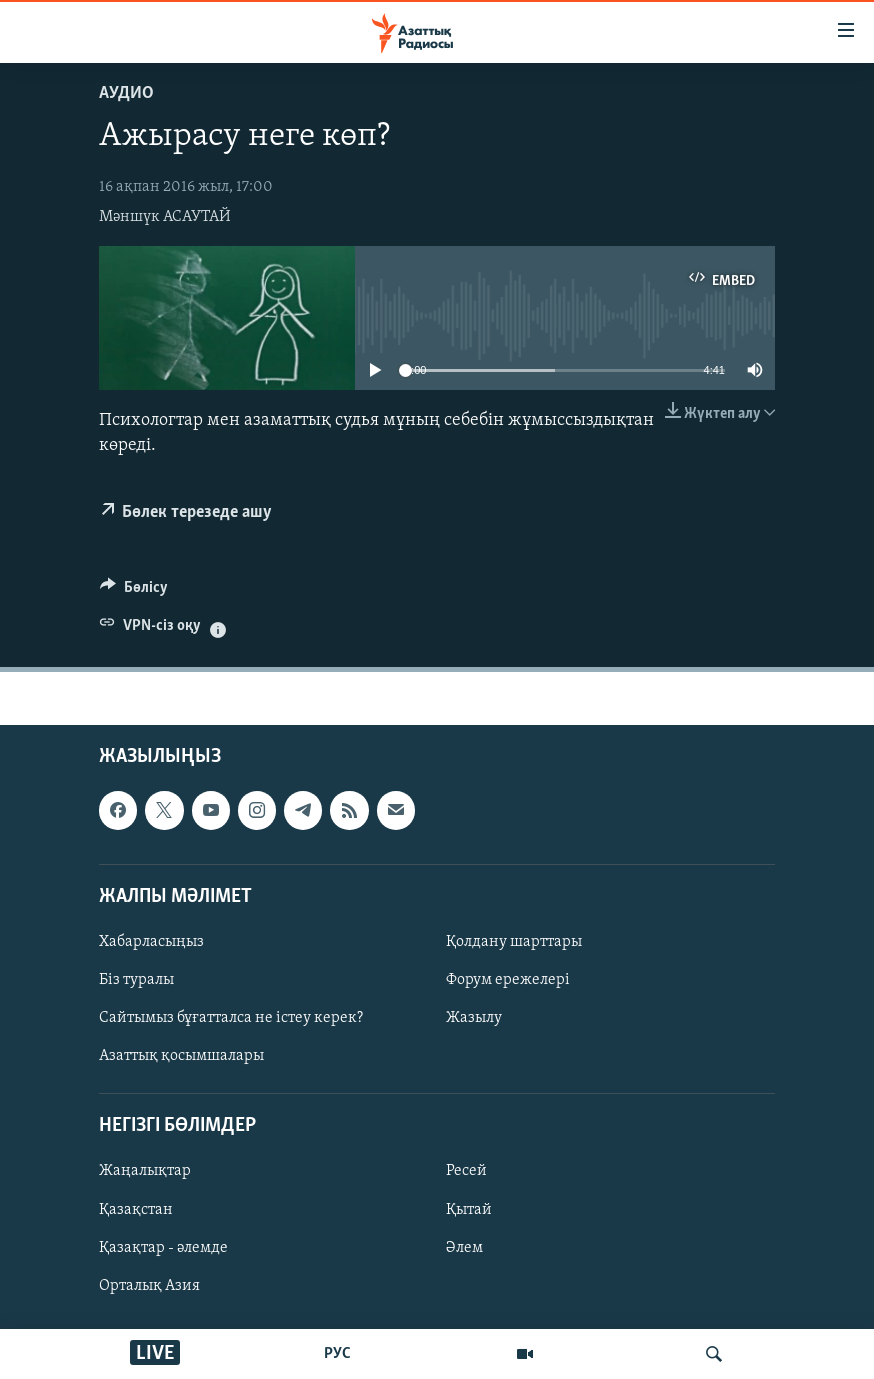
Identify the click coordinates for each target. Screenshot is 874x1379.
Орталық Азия (149, 1286)
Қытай (469, 1209)
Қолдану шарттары (514, 942)
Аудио (126, 93)
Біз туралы (136, 980)
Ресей (466, 1171)
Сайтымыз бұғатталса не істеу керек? (231, 1018)
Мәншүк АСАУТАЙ (165, 217)
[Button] (134, 592)
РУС (337, 1354)
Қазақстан (136, 1209)
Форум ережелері (508, 980)
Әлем (464, 1247)
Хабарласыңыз (151, 942)
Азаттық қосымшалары (181, 1056)
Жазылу (474, 1018)
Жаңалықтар (145, 1171)
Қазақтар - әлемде (163, 1247)
